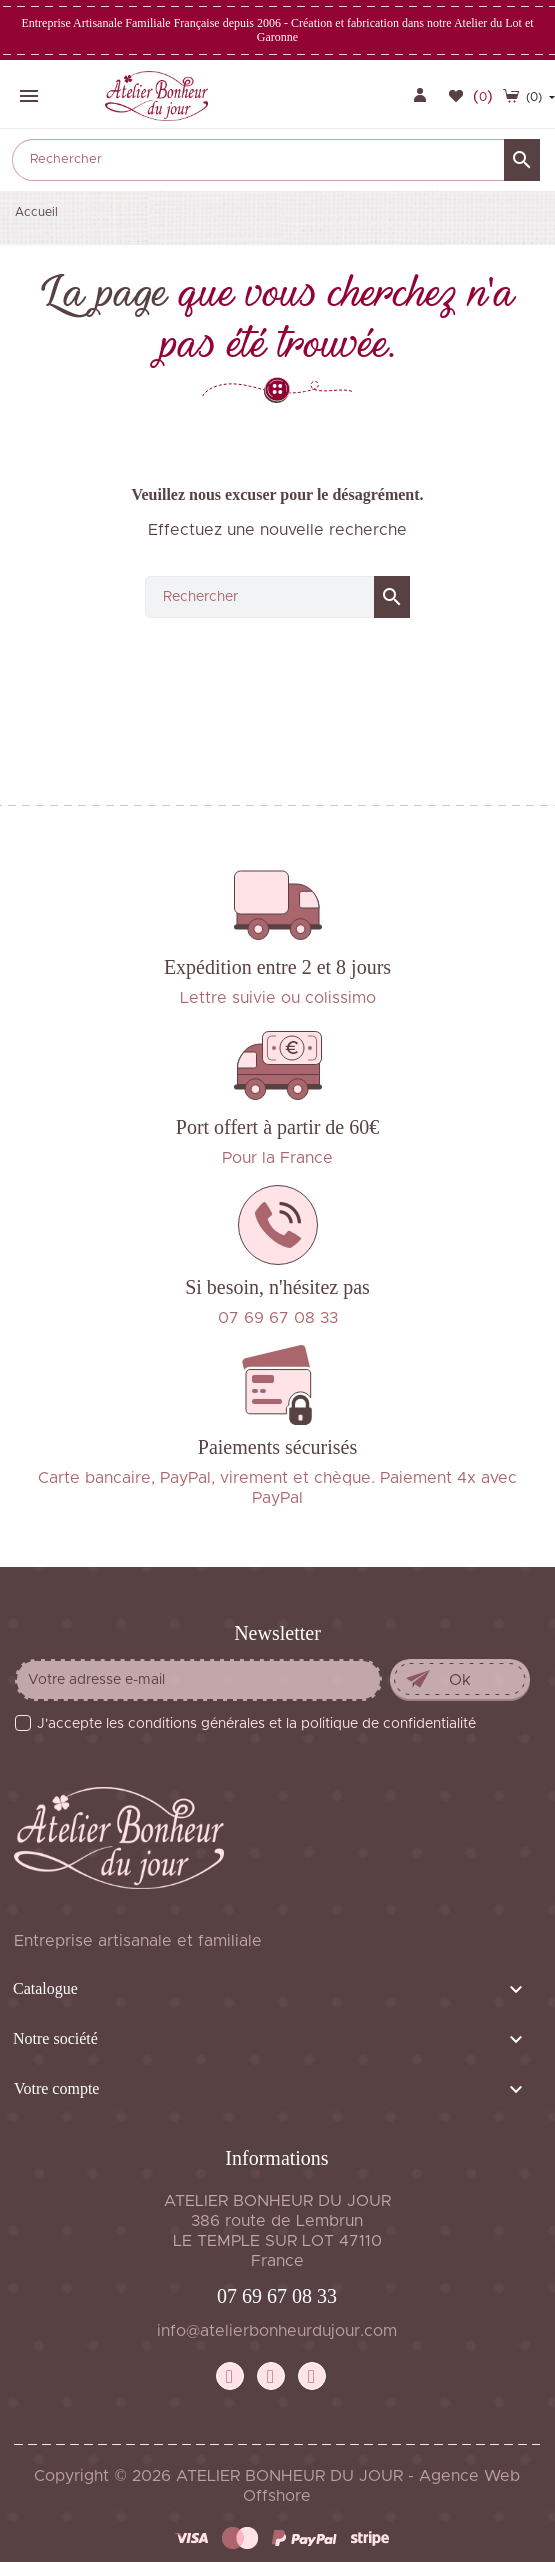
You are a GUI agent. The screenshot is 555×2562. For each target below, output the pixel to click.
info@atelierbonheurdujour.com (277, 2331)
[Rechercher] (276, 160)
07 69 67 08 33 (277, 2296)
